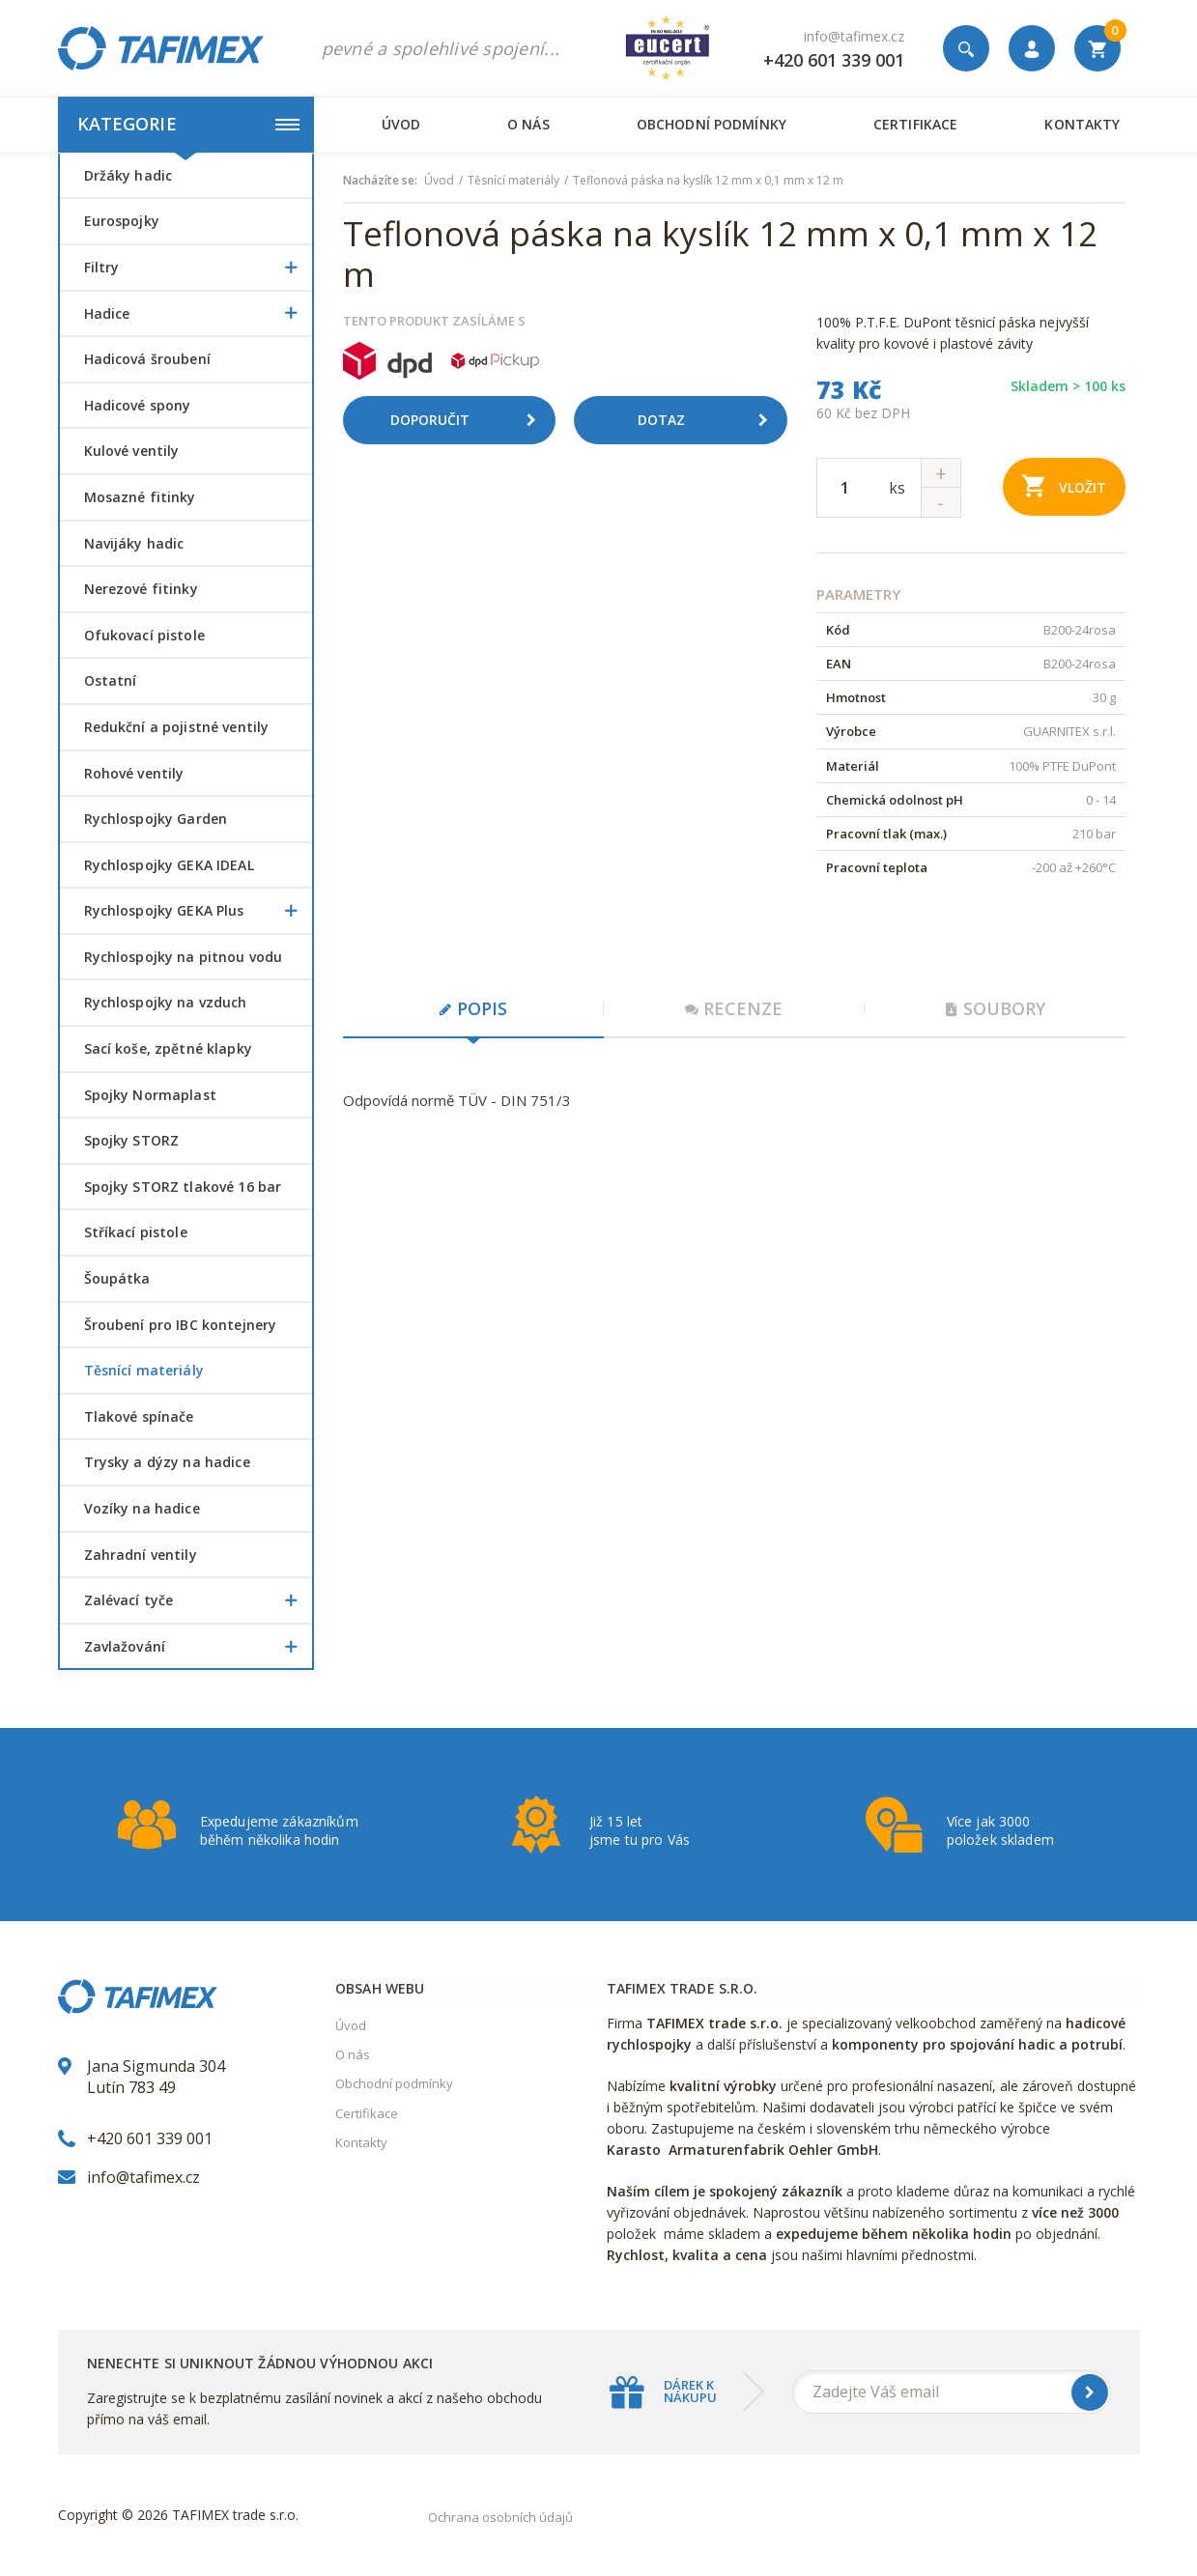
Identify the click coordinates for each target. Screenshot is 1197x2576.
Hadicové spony (137, 405)
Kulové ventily (132, 450)
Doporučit (470, 420)
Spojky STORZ (132, 1140)
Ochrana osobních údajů (500, 2517)
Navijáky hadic (134, 543)
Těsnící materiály (144, 1370)
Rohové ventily (134, 773)
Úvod (401, 124)
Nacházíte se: (380, 180)
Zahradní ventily (140, 1554)
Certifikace (915, 124)
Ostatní (110, 680)
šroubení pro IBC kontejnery (180, 1325)
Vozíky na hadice (142, 1508)
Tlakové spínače (139, 1416)
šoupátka (117, 1278)
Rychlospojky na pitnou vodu (183, 957)
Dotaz (710, 420)
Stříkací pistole (135, 1232)
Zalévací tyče (198, 1600)
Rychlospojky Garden (156, 818)
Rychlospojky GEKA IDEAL (169, 865)
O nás (528, 124)
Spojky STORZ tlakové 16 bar (183, 1186)
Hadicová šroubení (147, 359)
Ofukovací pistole (144, 635)
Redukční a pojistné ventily (177, 727)
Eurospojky (121, 221)
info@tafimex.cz (854, 36)
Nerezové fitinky (141, 589)
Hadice (198, 314)
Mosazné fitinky (140, 497)
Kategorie (188, 124)
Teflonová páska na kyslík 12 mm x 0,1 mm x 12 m (708, 180)
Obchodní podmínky (711, 124)
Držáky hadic (128, 175)
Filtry (198, 267)
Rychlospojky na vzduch (165, 1002)
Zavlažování (198, 1647)
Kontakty (1082, 124)
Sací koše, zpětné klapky (168, 1048)
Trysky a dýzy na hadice (167, 1462)
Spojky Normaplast (150, 1095)
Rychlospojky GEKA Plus (198, 911)
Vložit (1064, 485)
